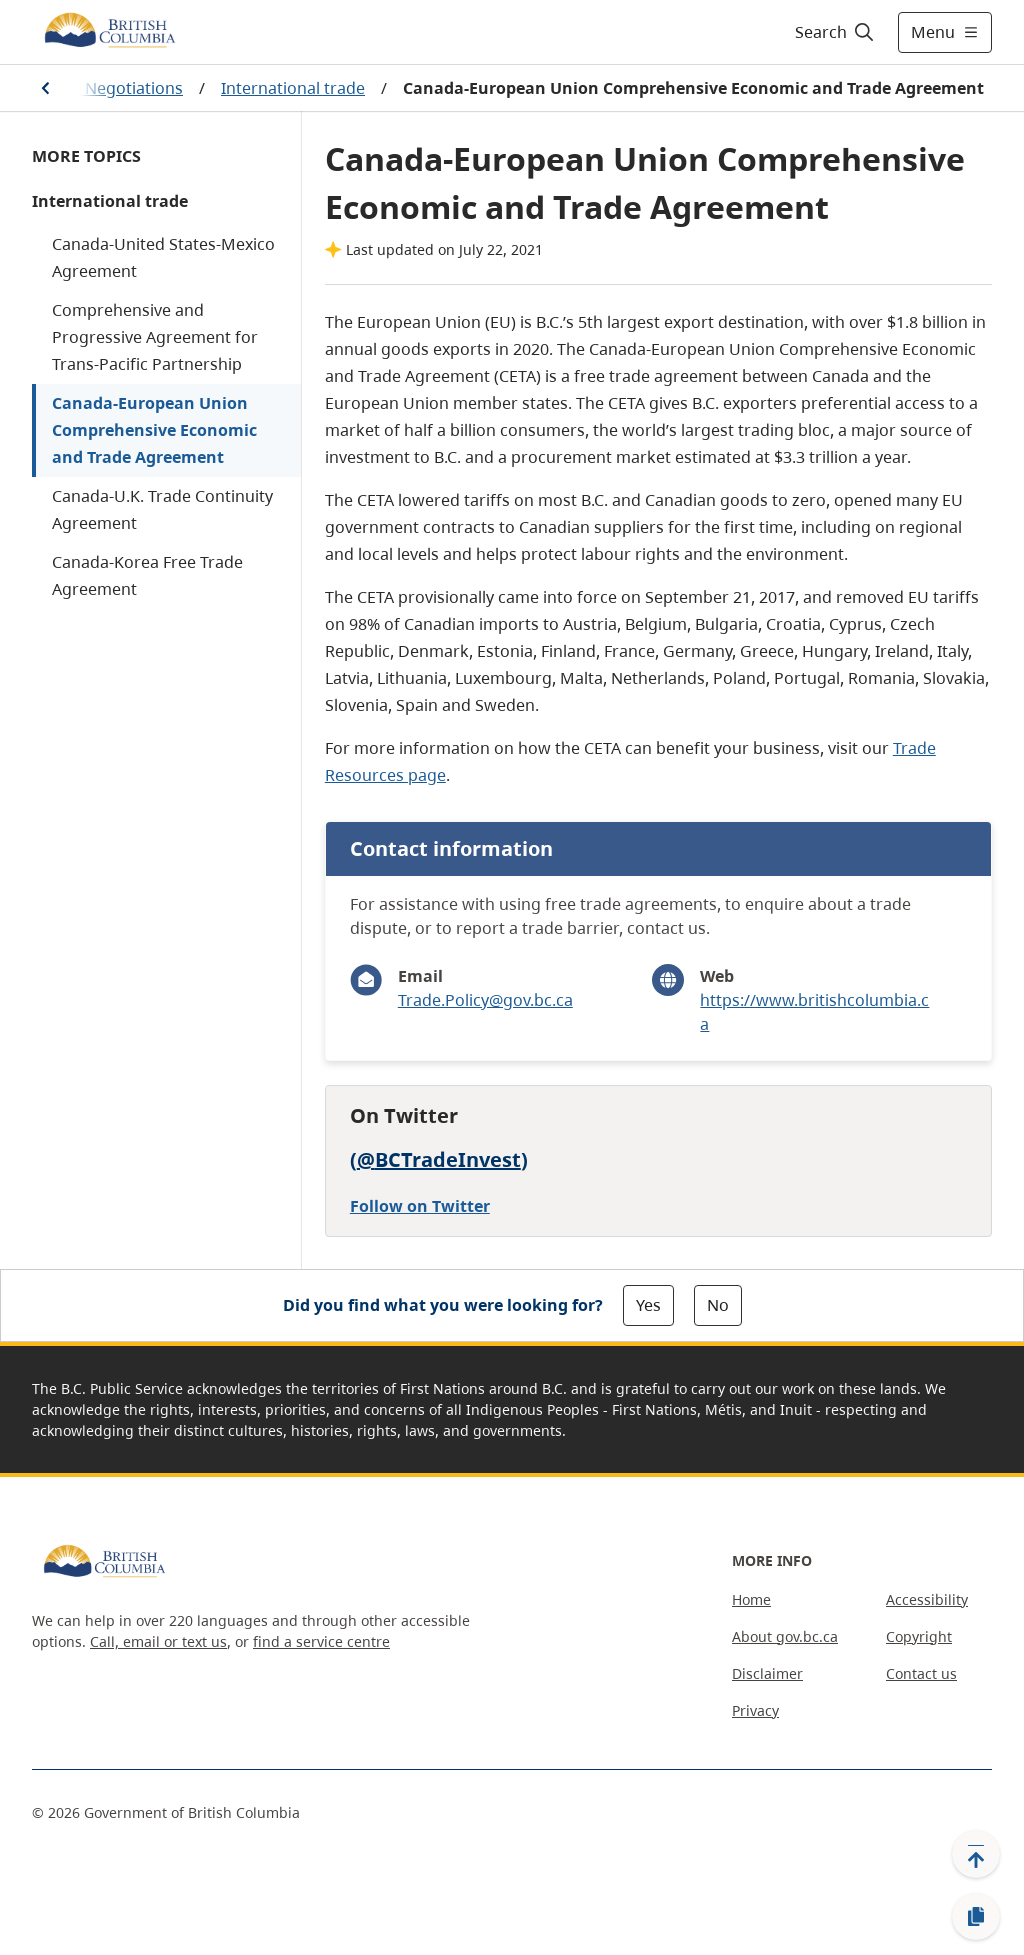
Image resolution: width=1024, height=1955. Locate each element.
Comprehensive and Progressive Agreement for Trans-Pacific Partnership (155, 337)
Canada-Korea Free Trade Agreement (147, 575)
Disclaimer (767, 1673)
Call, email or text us (158, 1641)
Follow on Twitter (420, 1206)
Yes (648, 1305)
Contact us (921, 1673)
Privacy (755, 1710)
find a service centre (321, 1641)
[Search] (835, 32)
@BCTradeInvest (439, 1159)
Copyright (919, 1636)
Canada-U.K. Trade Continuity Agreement (162, 509)
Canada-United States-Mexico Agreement (163, 257)
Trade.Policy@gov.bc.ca (485, 1000)
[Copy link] (976, 1917)
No (718, 1305)
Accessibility (927, 1599)
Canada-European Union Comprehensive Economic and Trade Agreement (154, 430)
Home (751, 1599)
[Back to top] (976, 1854)
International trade (293, 88)
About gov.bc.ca (785, 1636)
